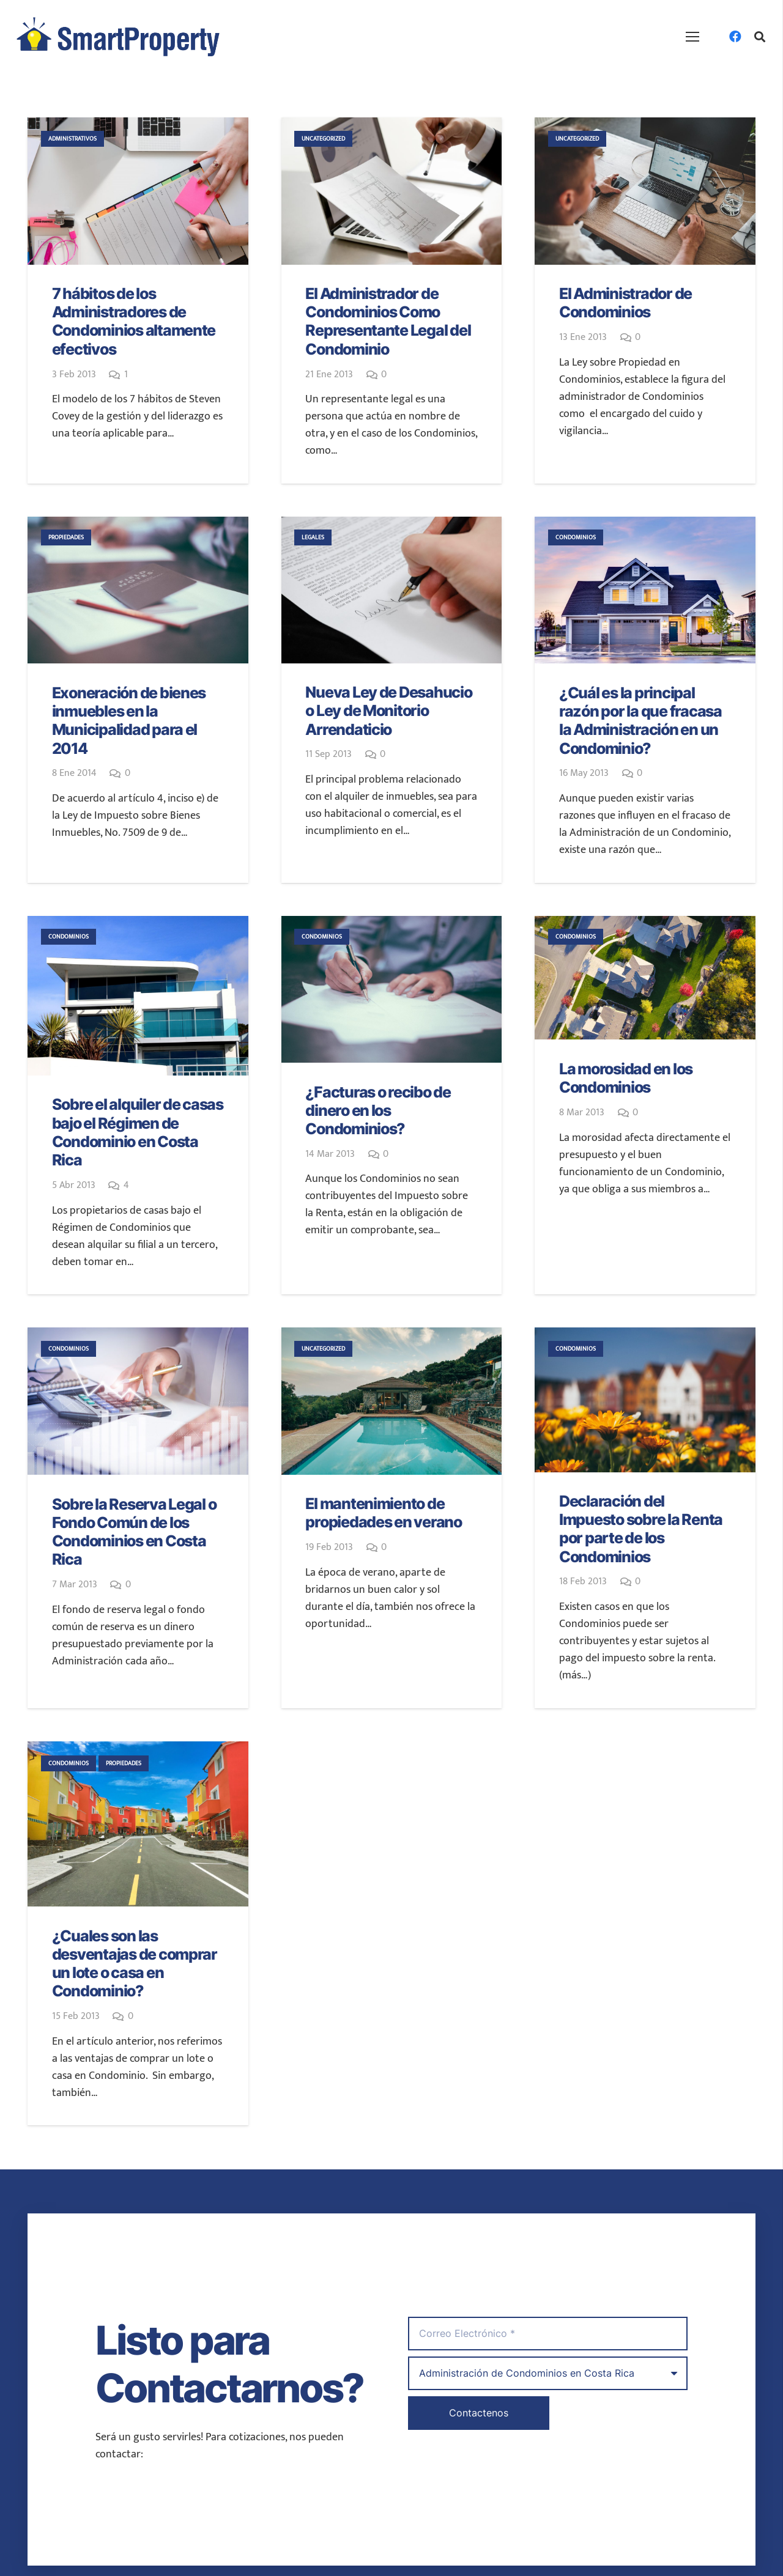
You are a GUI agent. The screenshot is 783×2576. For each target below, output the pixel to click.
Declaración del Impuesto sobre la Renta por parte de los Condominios (640, 1529)
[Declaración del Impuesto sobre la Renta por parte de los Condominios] (645, 1399)
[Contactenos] (478, 2412)
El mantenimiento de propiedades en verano (383, 1512)
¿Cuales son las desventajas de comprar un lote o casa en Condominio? (134, 1964)
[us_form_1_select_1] (548, 2373)
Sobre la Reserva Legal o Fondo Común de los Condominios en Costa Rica (134, 1532)
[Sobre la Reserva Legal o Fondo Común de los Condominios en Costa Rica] (138, 1401)
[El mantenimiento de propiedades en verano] (391, 1401)
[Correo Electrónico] (548, 2333)
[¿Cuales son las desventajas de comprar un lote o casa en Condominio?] (138, 1823)
